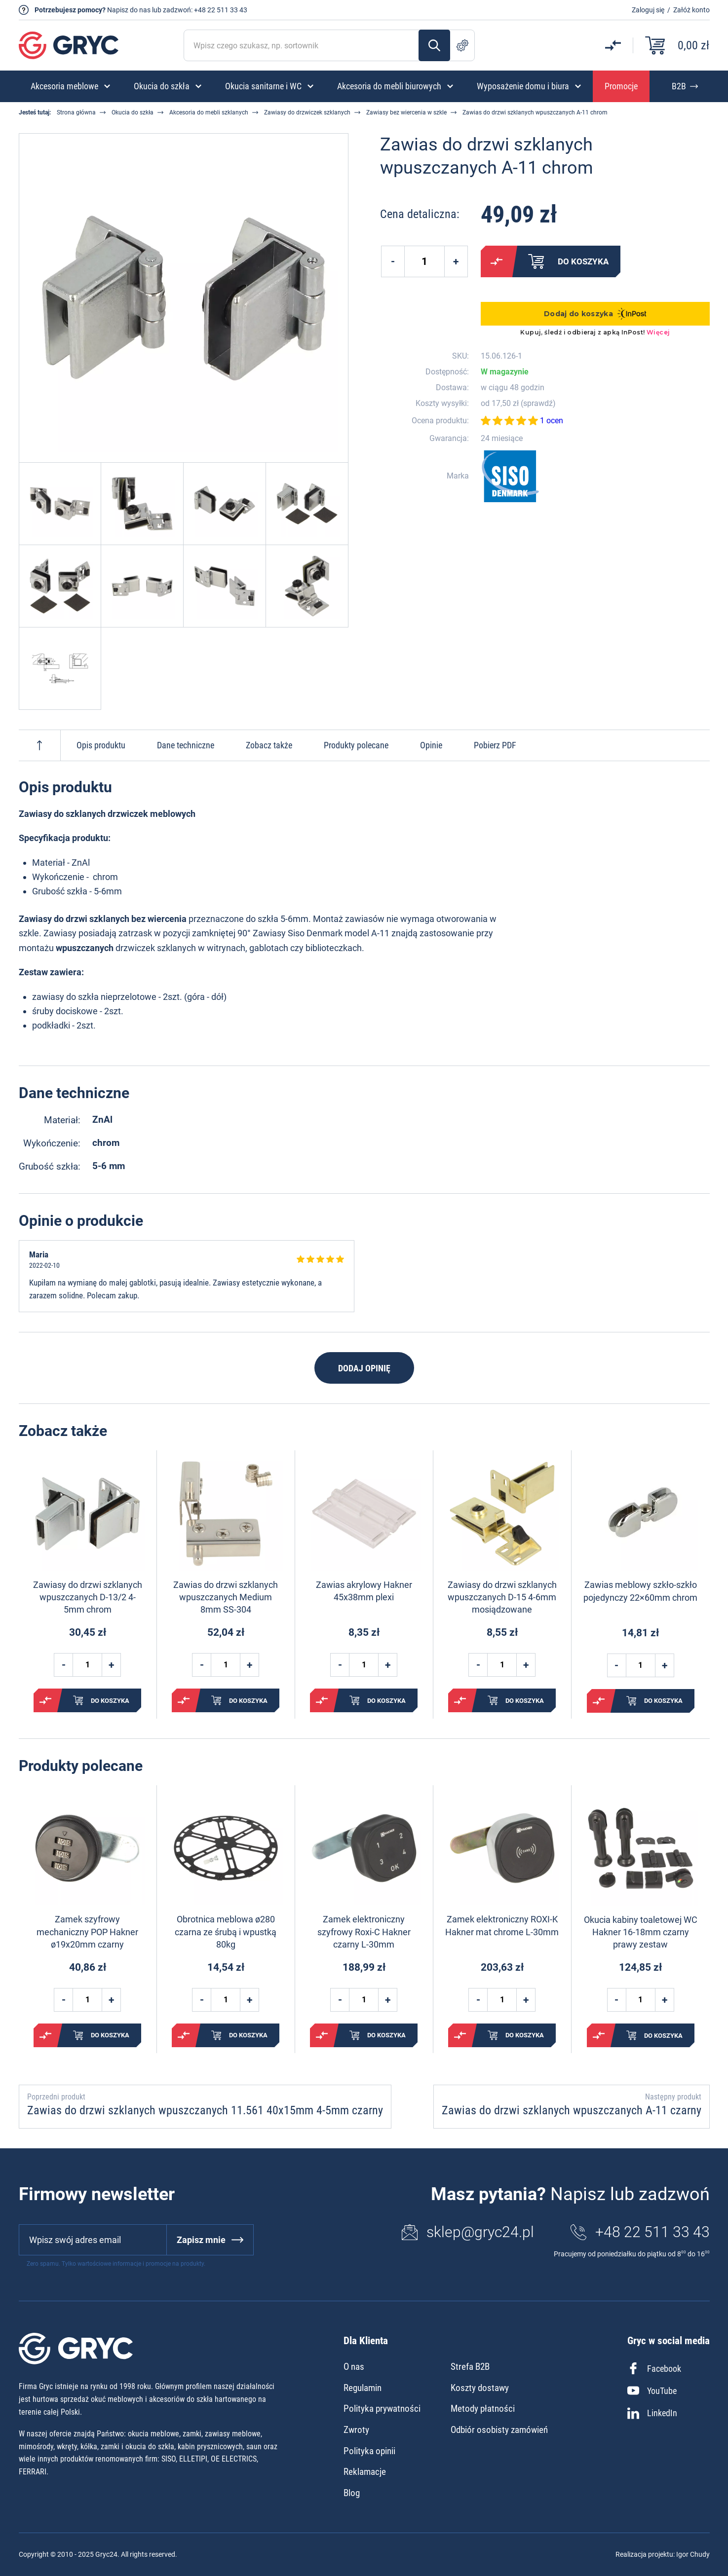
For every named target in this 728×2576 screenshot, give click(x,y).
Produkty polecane (356, 745)
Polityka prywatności (382, 2408)
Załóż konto (691, 10)
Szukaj (434, 45)
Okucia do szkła (132, 112)
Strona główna (76, 112)
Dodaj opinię (364, 1368)
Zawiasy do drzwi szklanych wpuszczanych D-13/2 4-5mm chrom (87, 1597)
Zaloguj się (648, 10)
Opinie (431, 745)
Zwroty (356, 2429)
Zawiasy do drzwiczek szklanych (307, 112)
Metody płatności (483, 2408)
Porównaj (496, 261)
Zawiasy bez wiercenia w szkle (406, 112)
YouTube (652, 2390)
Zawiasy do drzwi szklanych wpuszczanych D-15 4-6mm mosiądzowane (502, 1597)
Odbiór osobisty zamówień (499, 2429)
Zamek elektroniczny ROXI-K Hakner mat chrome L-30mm (502, 1925)
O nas (354, 2366)
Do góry (39, 745)
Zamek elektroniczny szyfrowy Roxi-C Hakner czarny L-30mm (364, 1931)
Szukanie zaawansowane (462, 45)
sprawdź (538, 403)
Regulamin (363, 2387)
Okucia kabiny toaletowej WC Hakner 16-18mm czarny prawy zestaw (640, 1932)
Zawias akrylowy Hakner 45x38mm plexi (364, 1591)
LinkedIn (652, 2413)
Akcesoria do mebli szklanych (208, 112)
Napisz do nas (129, 10)
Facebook (654, 2368)
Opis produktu (101, 745)
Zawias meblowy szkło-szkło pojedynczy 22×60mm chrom (640, 1591)
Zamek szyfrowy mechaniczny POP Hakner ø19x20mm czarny (87, 1931)
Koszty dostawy (480, 2387)
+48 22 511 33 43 (220, 10)
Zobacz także (269, 745)
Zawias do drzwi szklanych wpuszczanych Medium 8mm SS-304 (225, 1597)
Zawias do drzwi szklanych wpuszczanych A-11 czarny (571, 2110)
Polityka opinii (369, 2451)
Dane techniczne (185, 745)
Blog (352, 2493)
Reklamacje (365, 2471)
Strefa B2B (470, 2366)
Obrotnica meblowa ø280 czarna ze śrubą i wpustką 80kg (225, 1931)
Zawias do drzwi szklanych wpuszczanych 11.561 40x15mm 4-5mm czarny (205, 2110)
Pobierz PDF (495, 745)
